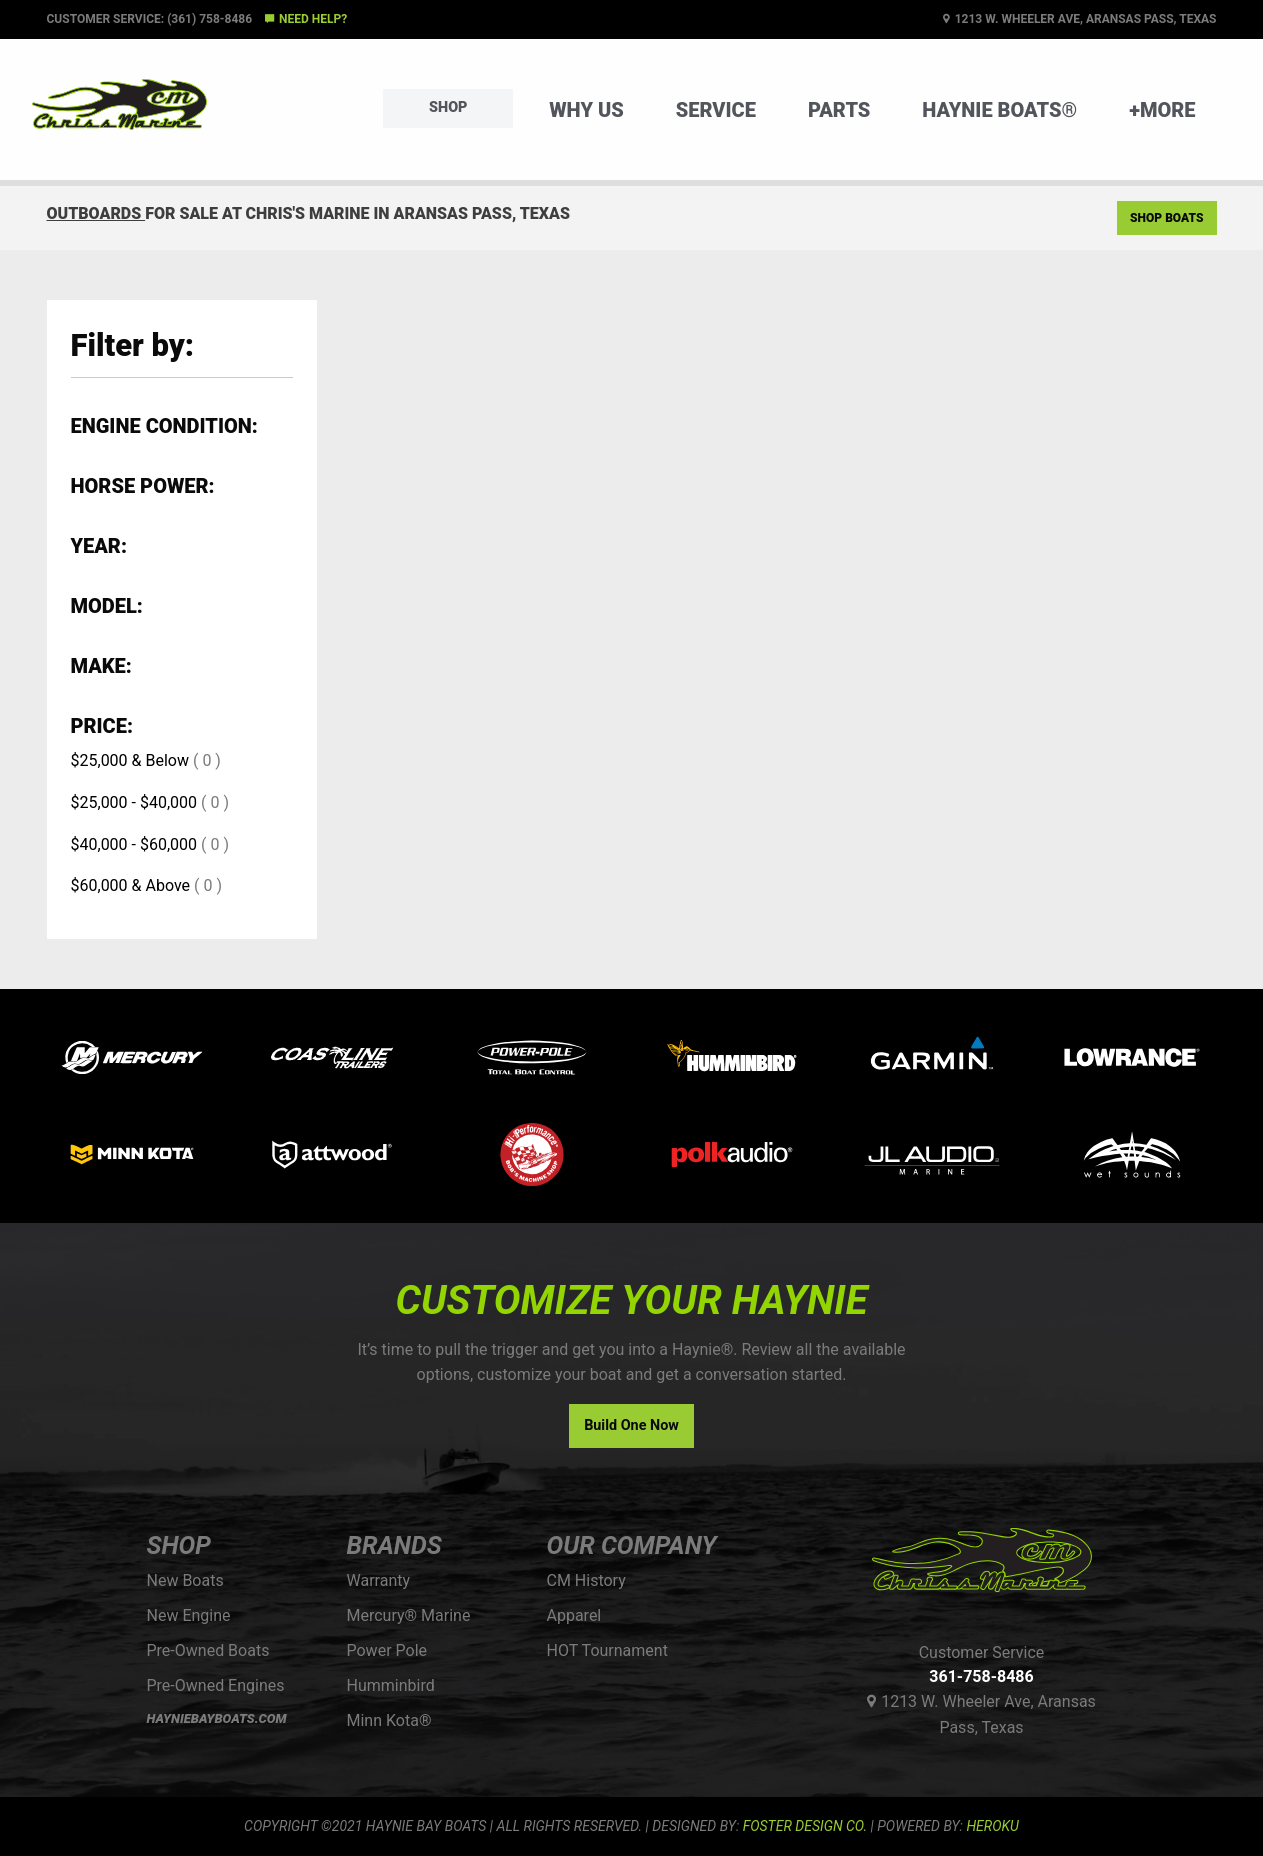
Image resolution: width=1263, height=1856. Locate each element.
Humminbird (391, 1685)
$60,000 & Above (131, 885)
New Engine (189, 1615)
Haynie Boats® (999, 110)
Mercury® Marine (409, 1615)
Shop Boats (1166, 218)
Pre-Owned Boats (208, 1650)
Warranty (379, 1580)
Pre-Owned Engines (216, 1685)
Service (716, 110)
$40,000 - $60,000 (134, 844)
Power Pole (387, 1650)
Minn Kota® (389, 1720)
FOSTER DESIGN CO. (805, 1826)
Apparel (574, 1615)
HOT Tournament (607, 1650)
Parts (839, 110)
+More (1162, 110)
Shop (448, 107)
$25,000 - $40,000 (134, 802)
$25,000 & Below (130, 760)
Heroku (992, 1826)
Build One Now (631, 1425)
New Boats (185, 1580)
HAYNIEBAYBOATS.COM (217, 1718)
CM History (586, 1580)
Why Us (586, 110)
